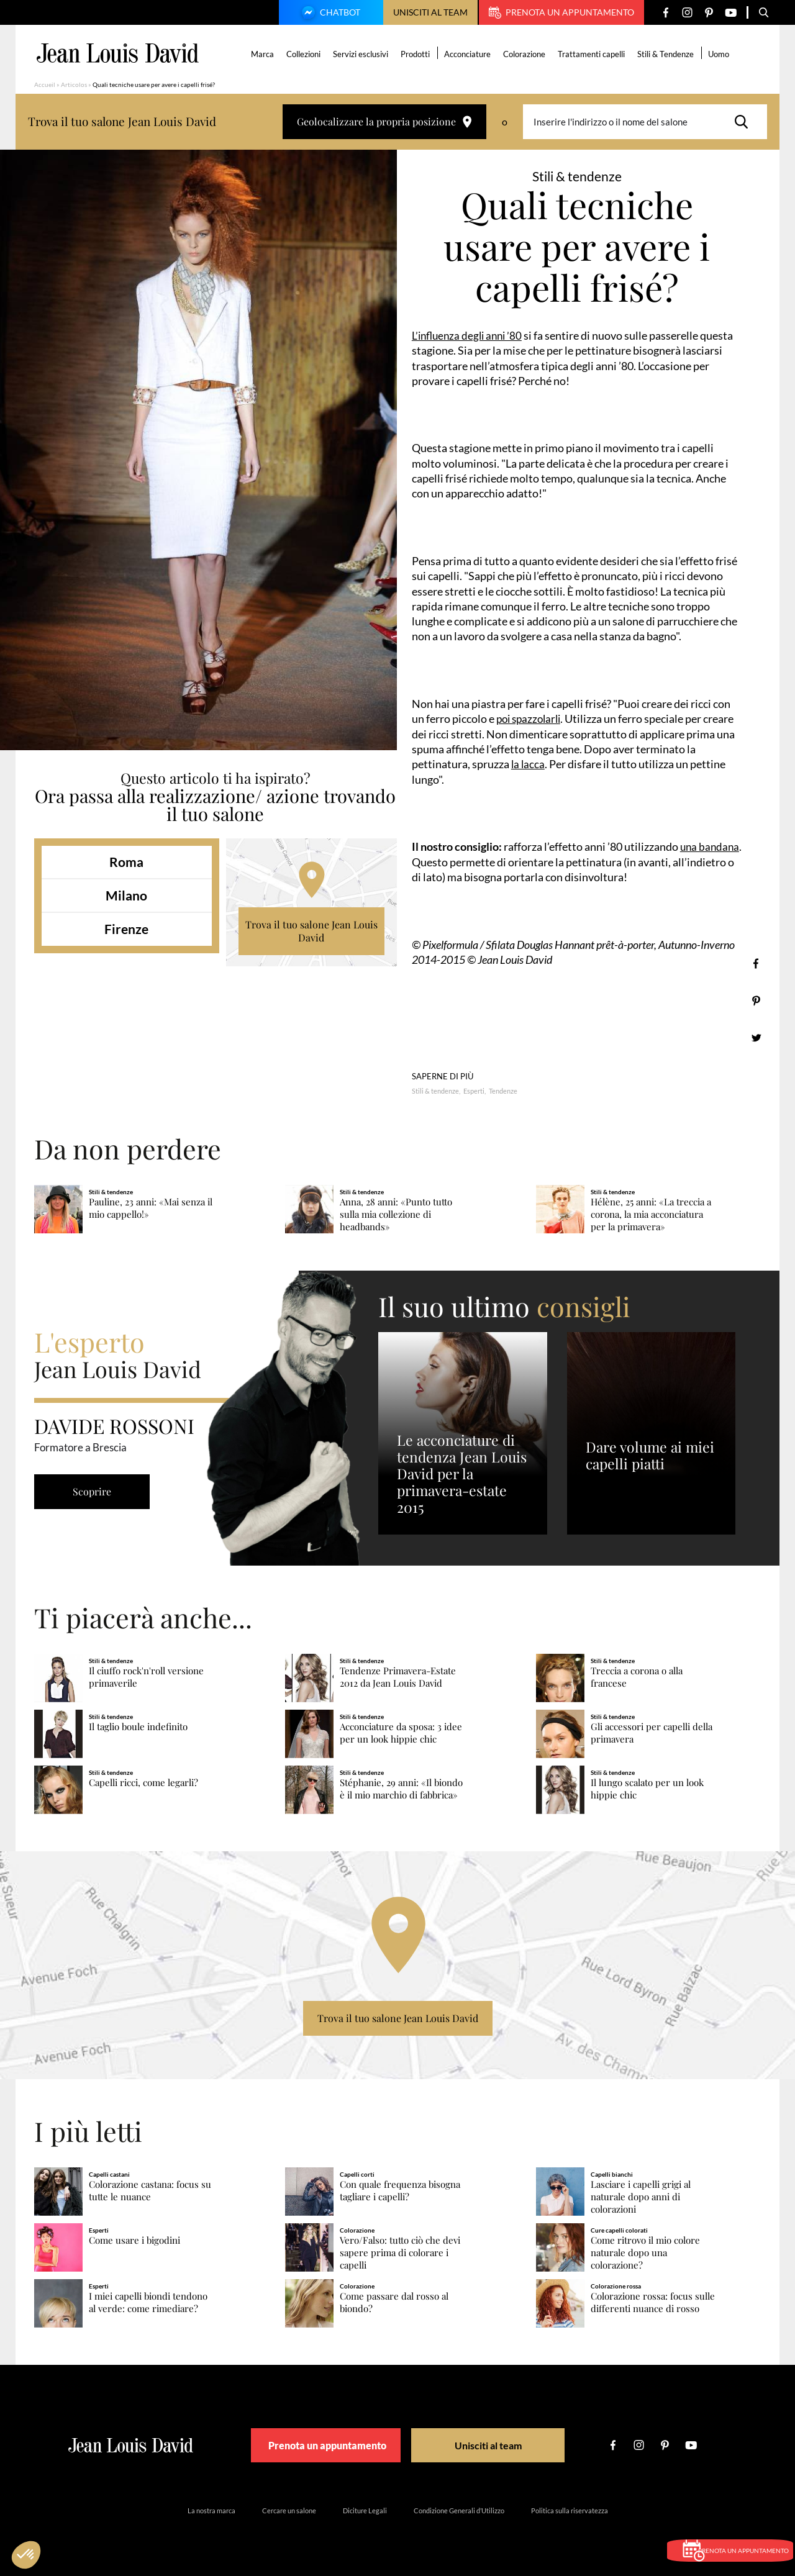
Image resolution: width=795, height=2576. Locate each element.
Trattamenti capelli (593, 54)
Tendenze (503, 1090)
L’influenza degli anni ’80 (470, 335)
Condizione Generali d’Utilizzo (459, 2510)
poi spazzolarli (531, 718)
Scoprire (96, 1491)
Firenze (126, 929)
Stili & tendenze (435, 1090)
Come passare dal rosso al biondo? (394, 2302)
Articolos (74, 84)
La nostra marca (211, 2510)
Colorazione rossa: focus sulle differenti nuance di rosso (653, 2302)
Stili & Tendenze (668, 54)
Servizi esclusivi (363, 54)
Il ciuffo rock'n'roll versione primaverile (146, 1677)
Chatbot (329, 14)
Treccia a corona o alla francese (637, 1677)
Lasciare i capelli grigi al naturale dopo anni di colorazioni (641, 2197)
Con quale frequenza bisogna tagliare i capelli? (400, 2191)
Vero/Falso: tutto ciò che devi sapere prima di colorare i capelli (400, 2252)
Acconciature (470, 54)
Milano (126, 895)
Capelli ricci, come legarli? (143, 1782)
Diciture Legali (365, 2510)
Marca (264, 54)
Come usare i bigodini (134, 2240)
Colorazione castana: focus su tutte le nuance (150, 2191)
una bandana (711, 846)
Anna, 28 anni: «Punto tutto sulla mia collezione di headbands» (396, 1214)
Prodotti (417, 54)
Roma (126, 861)
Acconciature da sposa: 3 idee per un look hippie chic (401, 1732)
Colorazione (527, 54)
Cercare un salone (289, 2510)
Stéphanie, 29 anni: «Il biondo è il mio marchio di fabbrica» (401, 1788)
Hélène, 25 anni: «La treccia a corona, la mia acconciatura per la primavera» (651, 1214)
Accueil (44, 84)
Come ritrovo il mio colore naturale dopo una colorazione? (645, 2252)
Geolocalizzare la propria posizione (384, 121)
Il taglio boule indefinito (138, 1726)
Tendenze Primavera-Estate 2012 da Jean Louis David (398, 1677)
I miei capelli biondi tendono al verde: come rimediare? (148, 2302)
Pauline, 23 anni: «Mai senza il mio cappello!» (150, 1208)
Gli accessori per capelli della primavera (651, 1732)
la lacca (528, 764)
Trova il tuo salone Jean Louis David (311, 931)
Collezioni (306, 54)
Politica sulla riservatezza (569, 2510)
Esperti (473, 1090)
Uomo (721, 54)
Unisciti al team (430, 12)
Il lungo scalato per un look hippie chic (647, 1788)
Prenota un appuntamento (561, 12)
